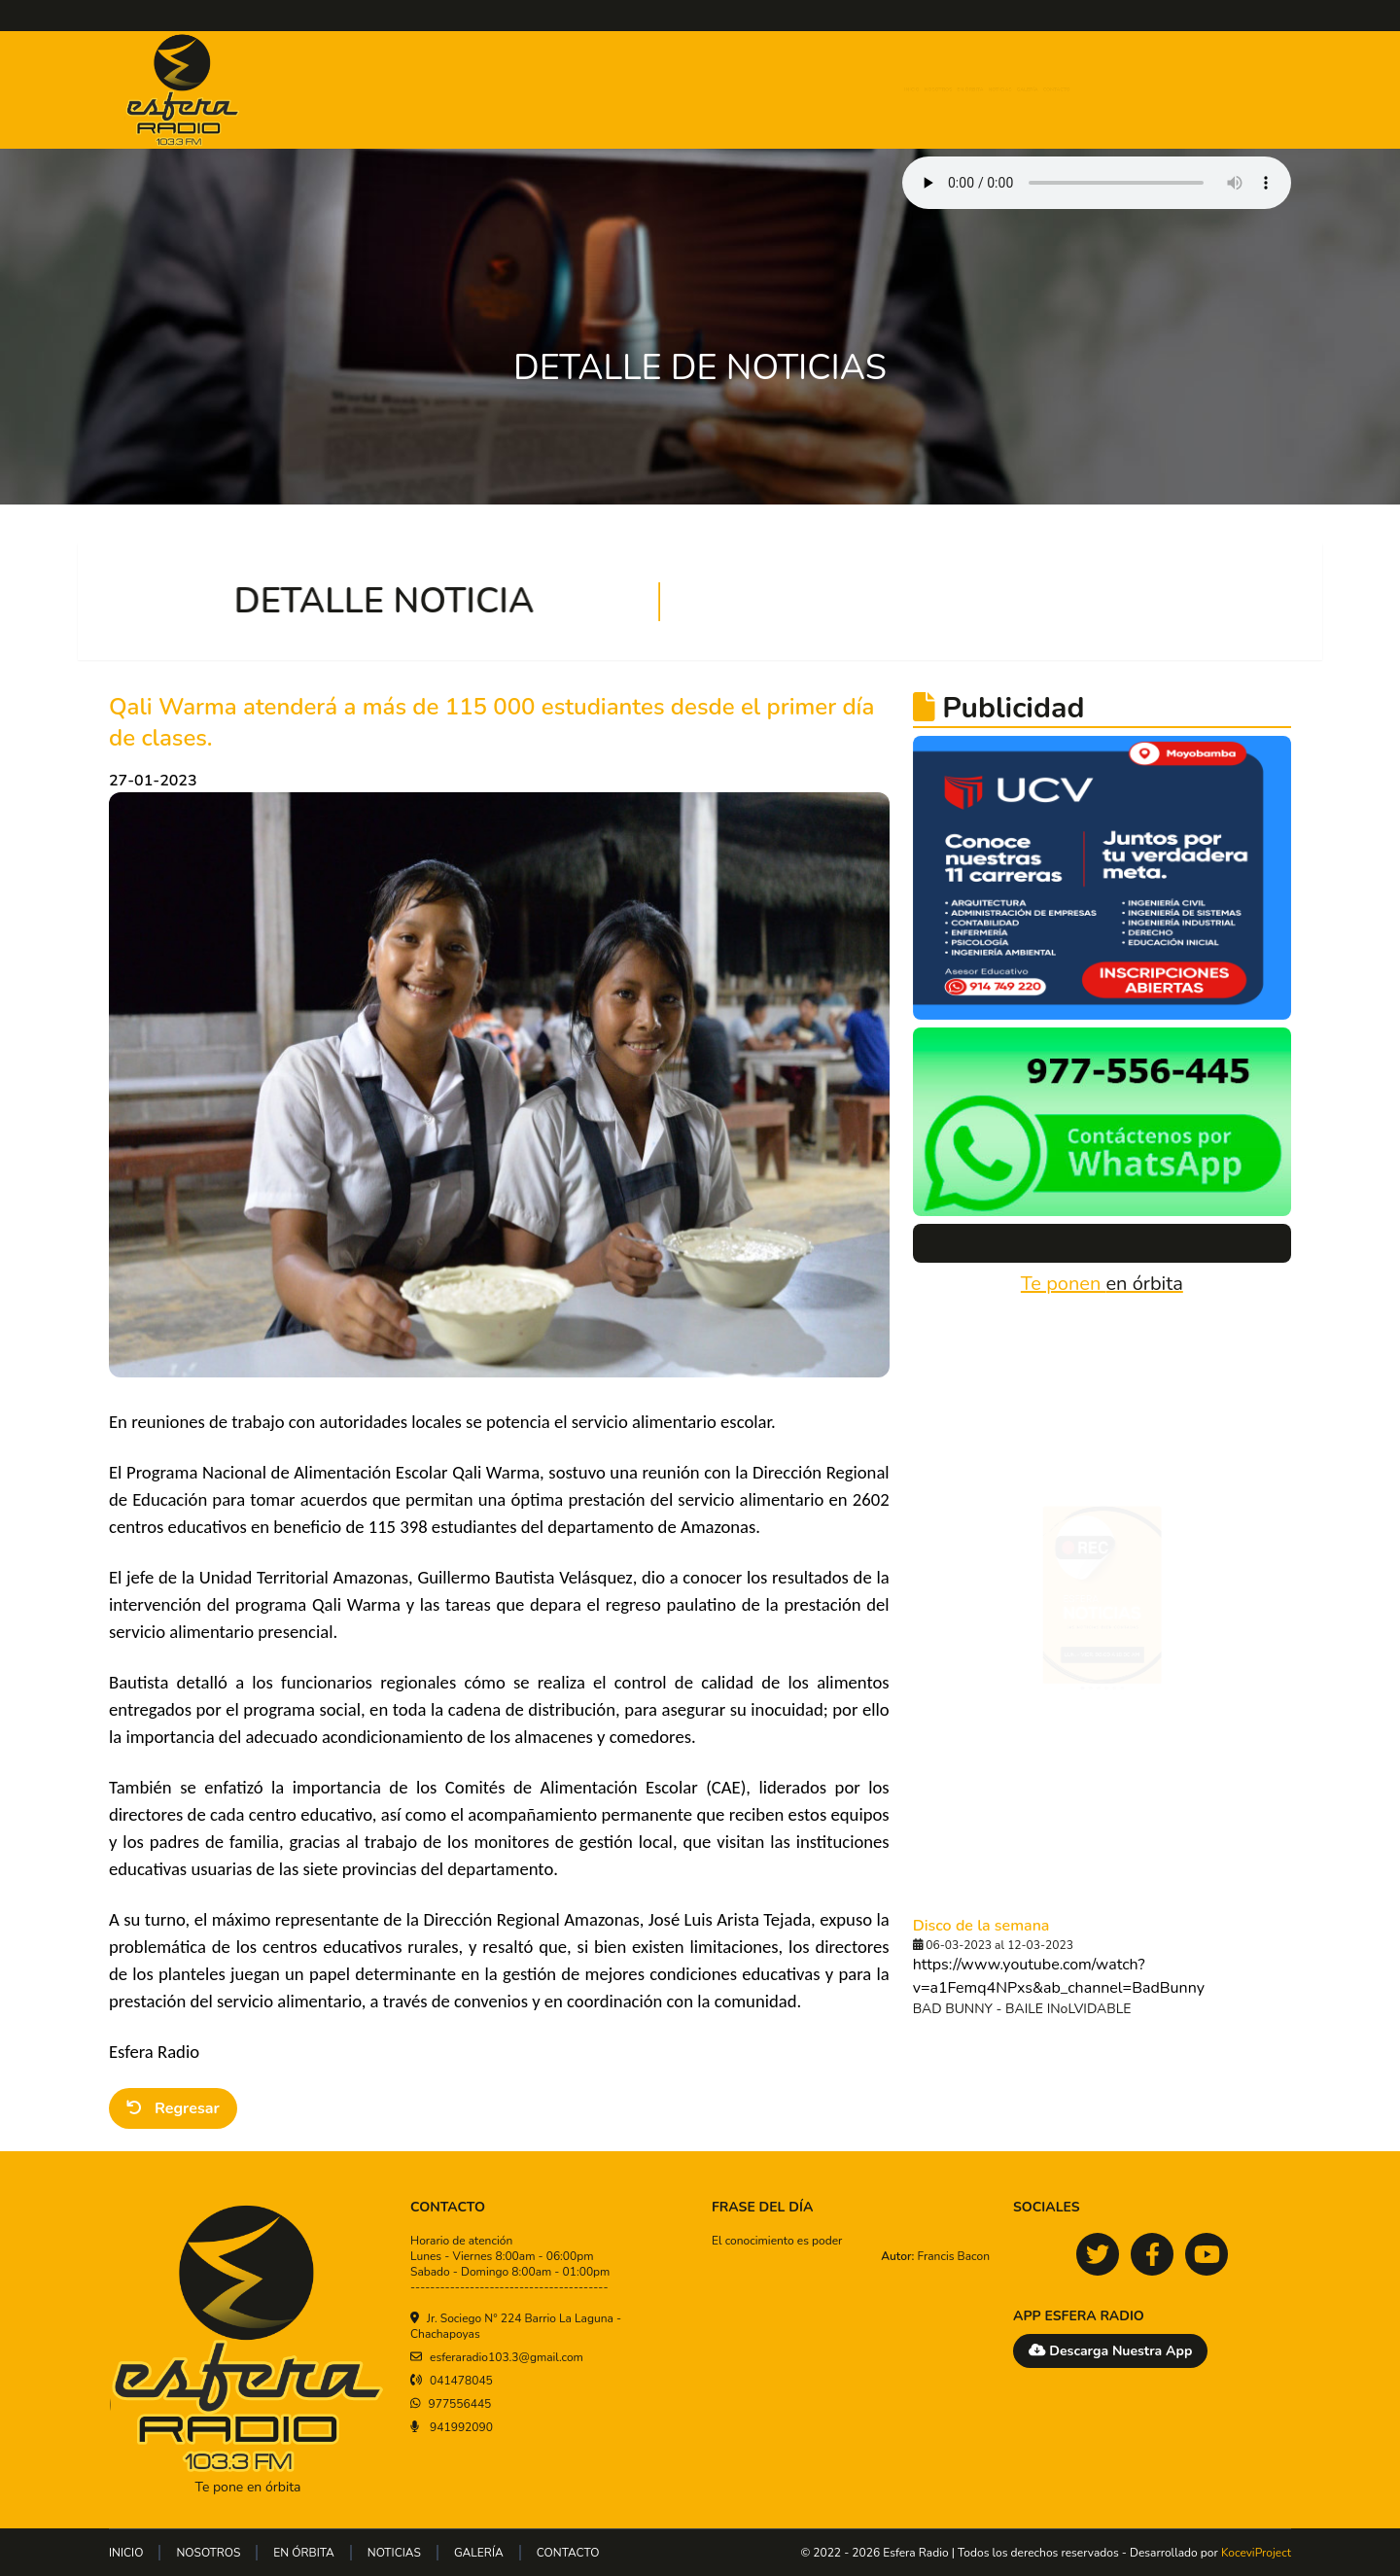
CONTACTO (1202, 90)
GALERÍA (1112, 90)
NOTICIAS (1027, 90)
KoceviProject (1256, 2552)
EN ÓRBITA (934, 90)
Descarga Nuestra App (1110, 2351)
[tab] (1065, 1766)
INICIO (754, 90)
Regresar (173, 2108)
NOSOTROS (835, 90)
